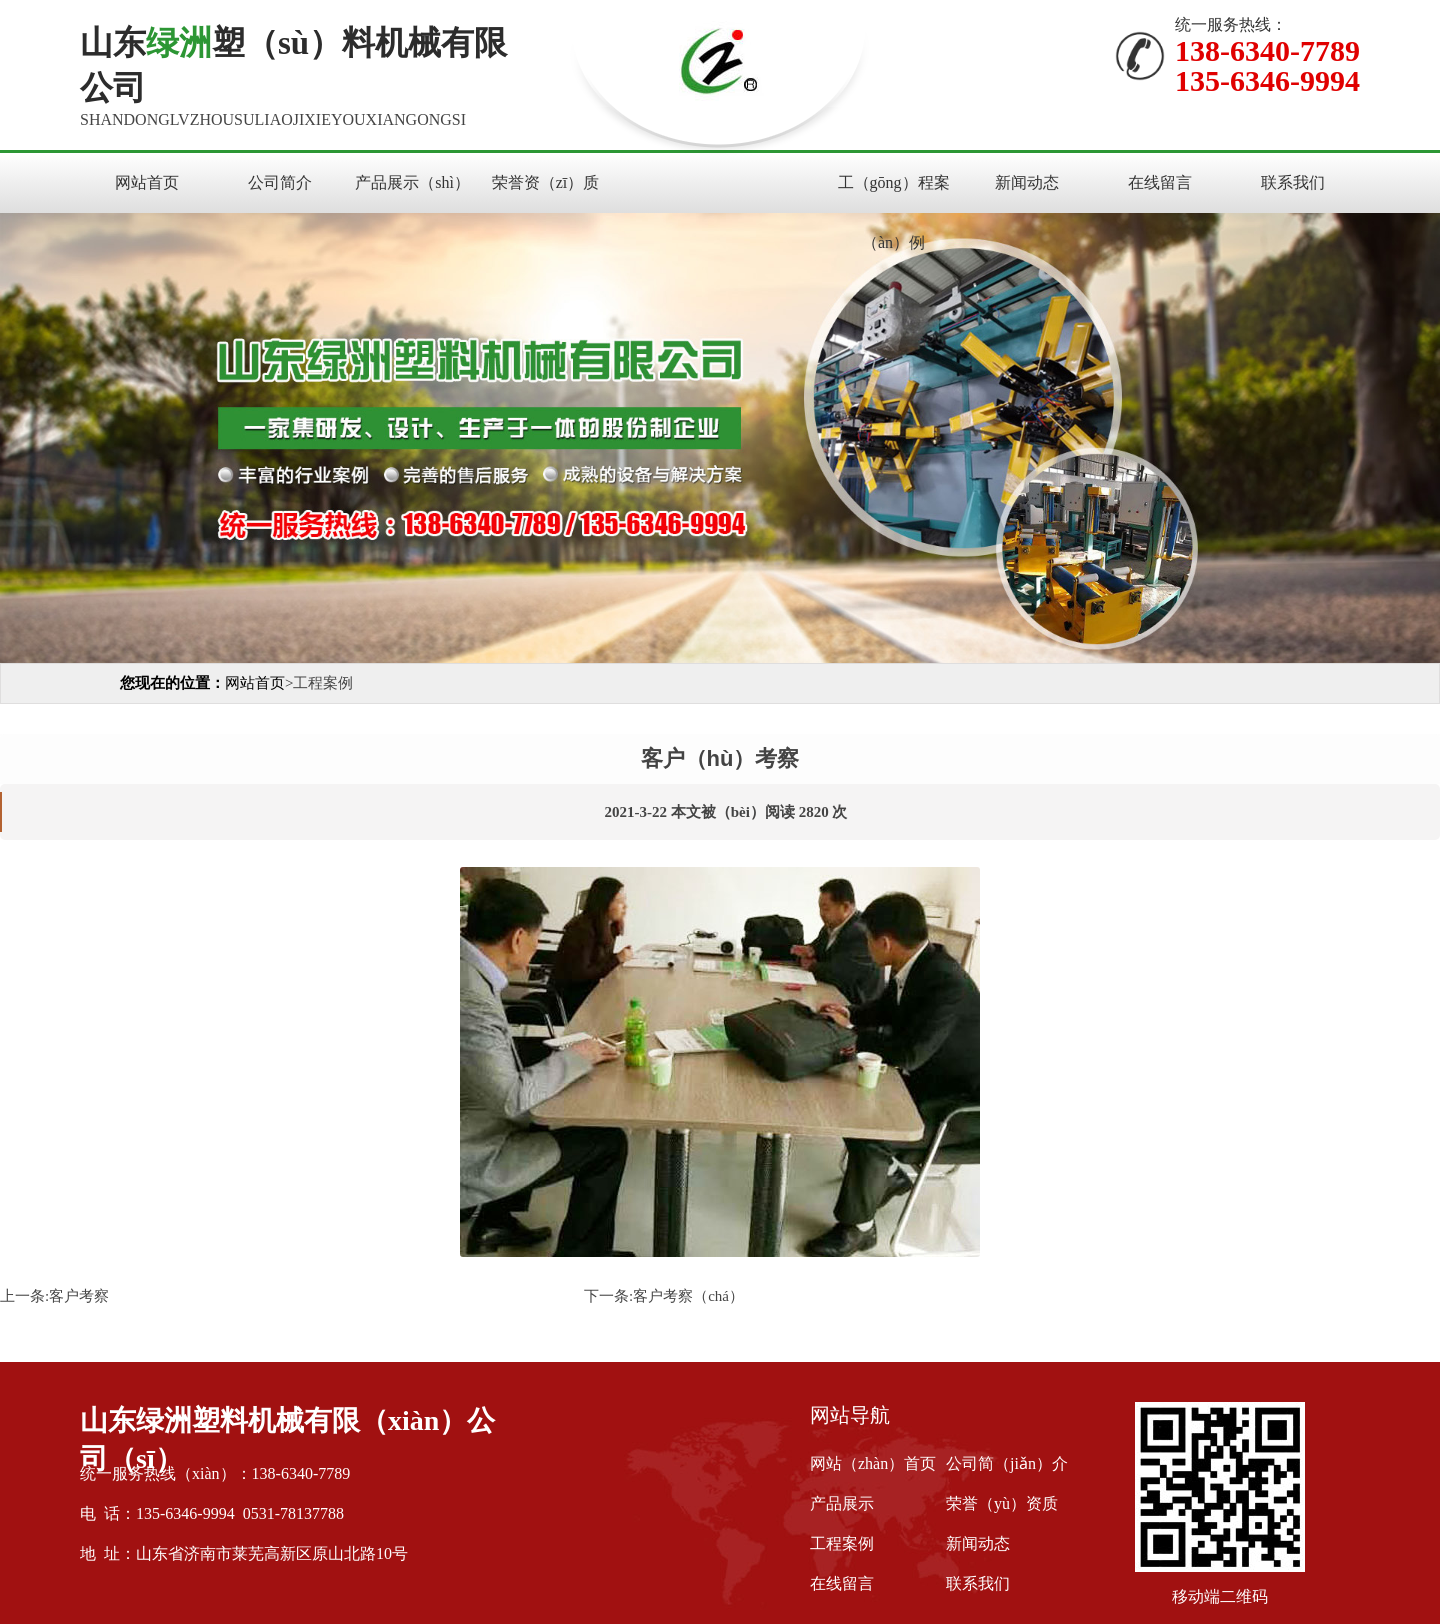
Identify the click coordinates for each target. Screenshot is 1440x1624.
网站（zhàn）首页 (873, 1463)
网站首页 (147, 182)
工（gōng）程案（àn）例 (894, 212)
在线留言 (1160, 182)
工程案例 (842, 1543)
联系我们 (1293, 182)
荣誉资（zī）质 (546, 182)
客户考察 (79, 1296)
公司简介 (280, 182)
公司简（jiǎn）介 (1007, 1463)
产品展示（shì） (412, 182)
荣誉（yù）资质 (1002, 1503)
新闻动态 (1027, 182)
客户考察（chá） (688, 1296)
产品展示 (842, 1503)
